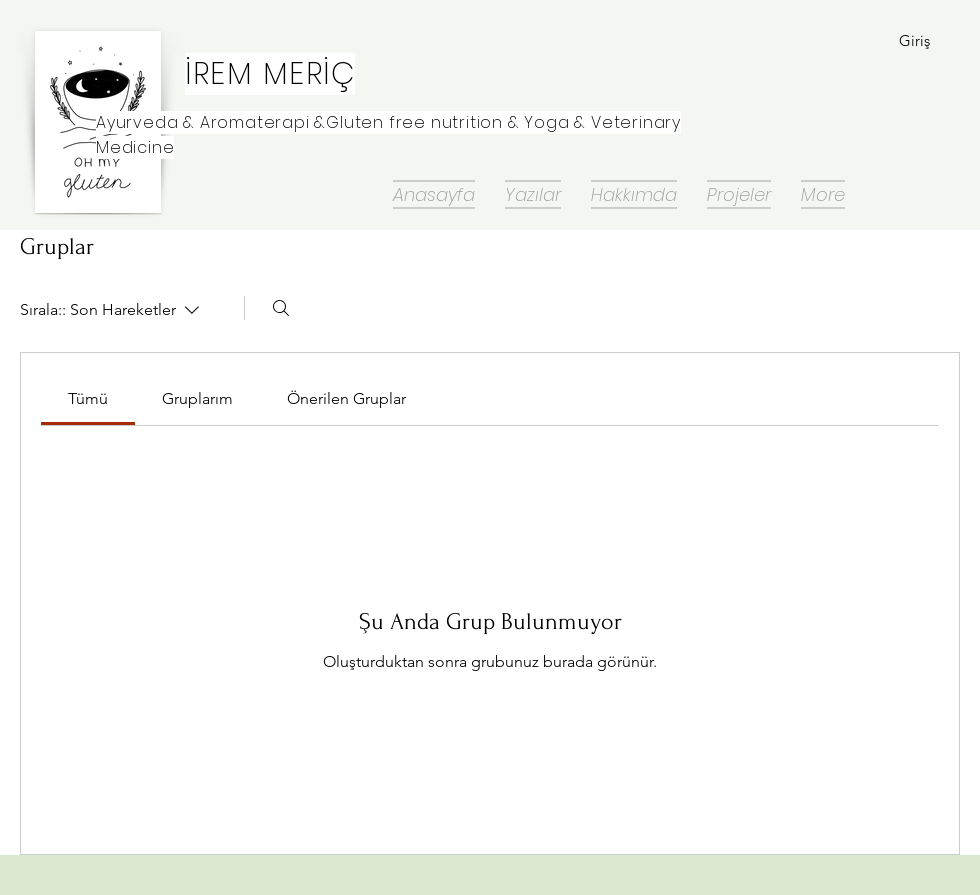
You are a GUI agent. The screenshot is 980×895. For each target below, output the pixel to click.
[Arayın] (281, 308)
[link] (88, 398)
